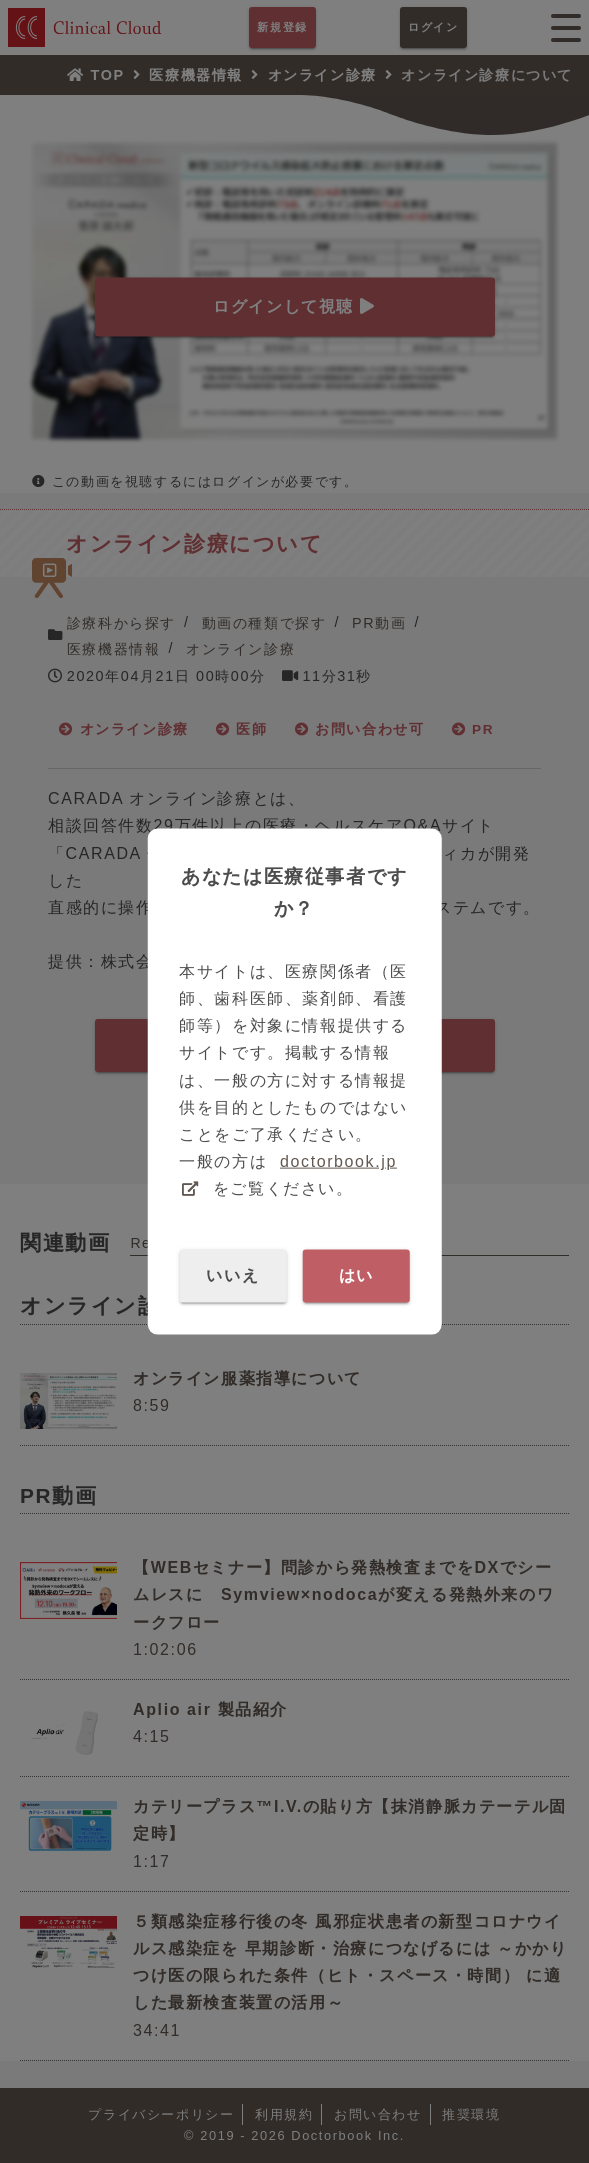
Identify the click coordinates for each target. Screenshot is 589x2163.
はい (356, 1275)
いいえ (232, 1275)
